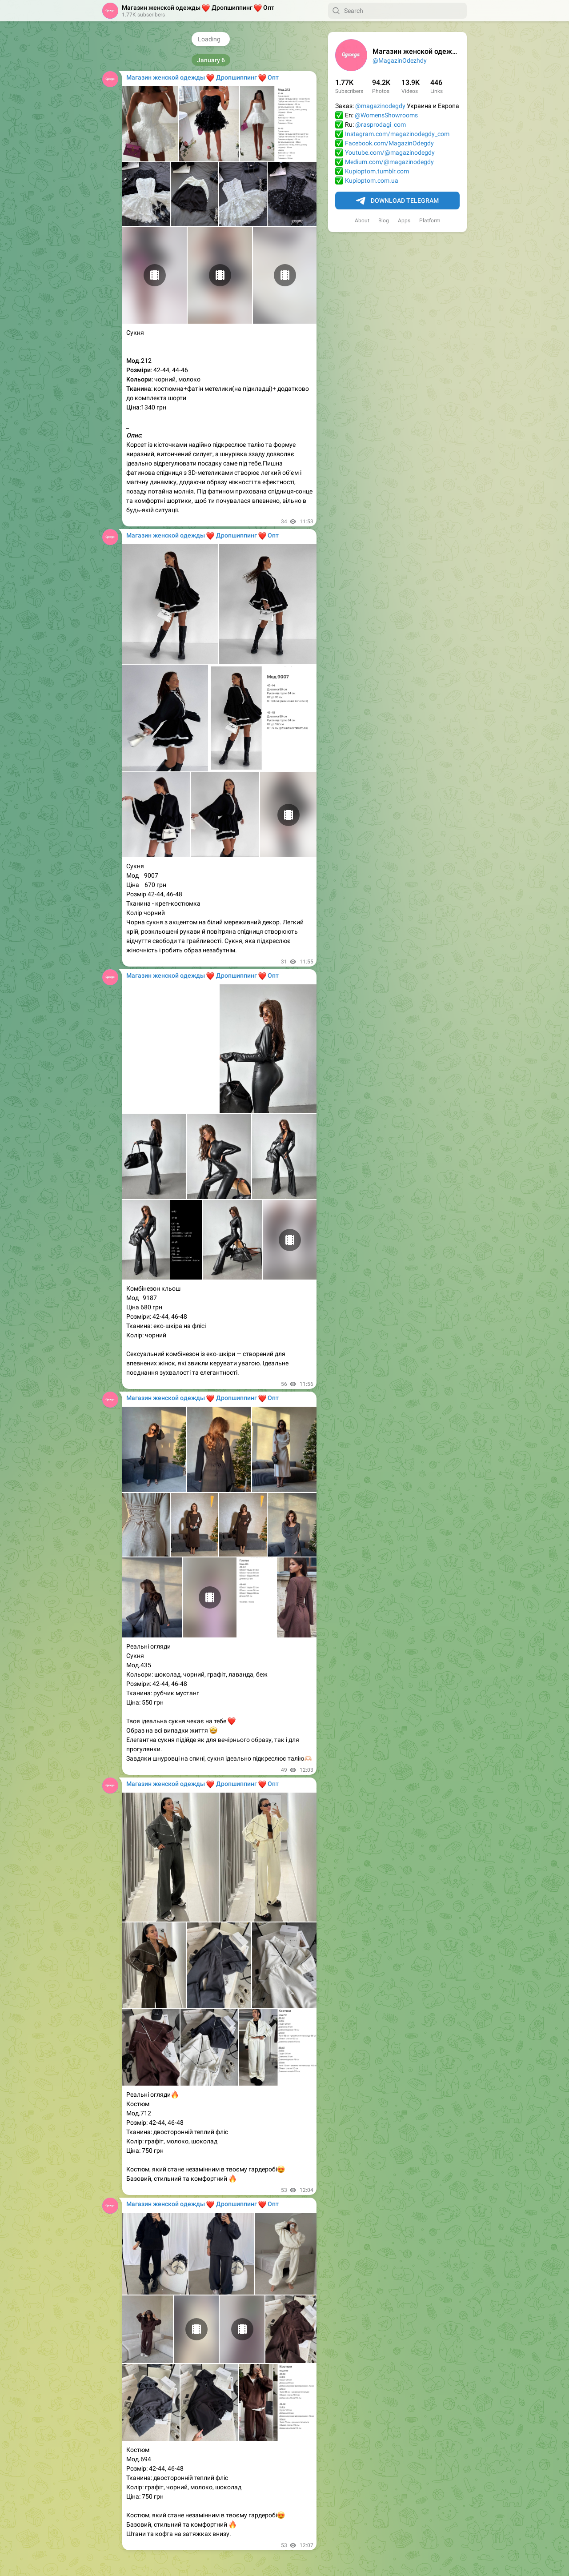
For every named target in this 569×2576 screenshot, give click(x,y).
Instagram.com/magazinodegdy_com (397, 133)
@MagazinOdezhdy (400, 60)
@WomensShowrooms (386, 115)
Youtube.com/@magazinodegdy (390, 152)
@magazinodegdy (380, 105)
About (362, 220)
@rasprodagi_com (380, 124)
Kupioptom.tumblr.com (377, 171)
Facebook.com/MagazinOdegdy (389, 143)
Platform (430, 220)
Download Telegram (397, 201)
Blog (383, 220)
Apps (404, 220)
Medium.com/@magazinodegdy (389, 161)
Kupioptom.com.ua (371, 180)
